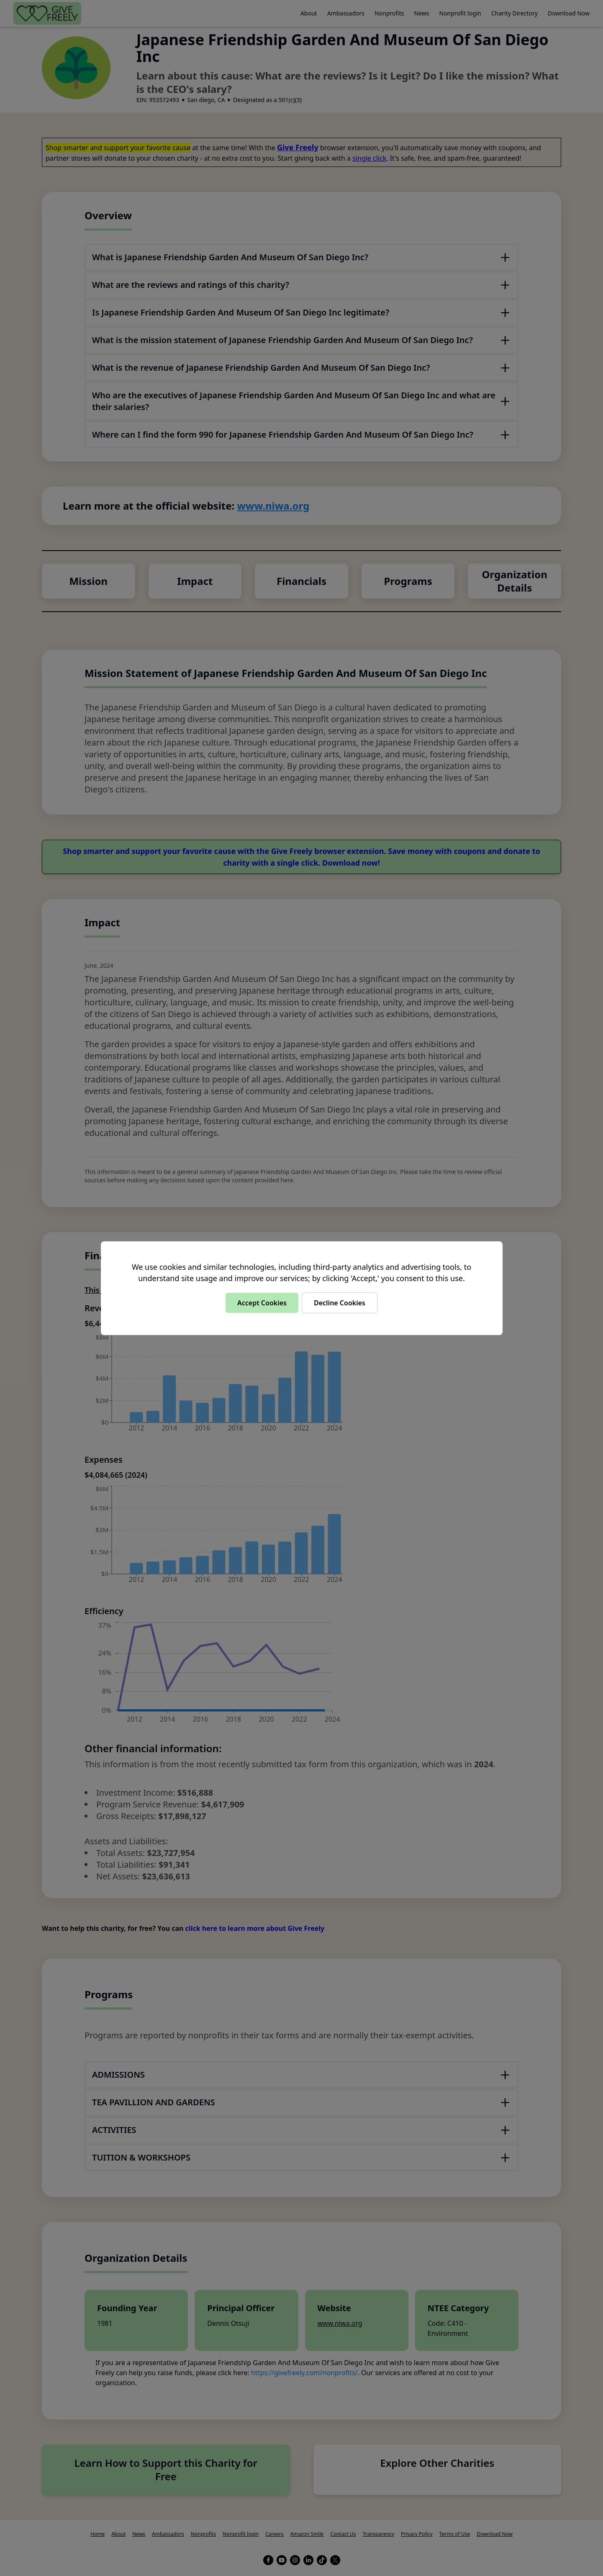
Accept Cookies (262, 1302)
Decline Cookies (339, 1302)
